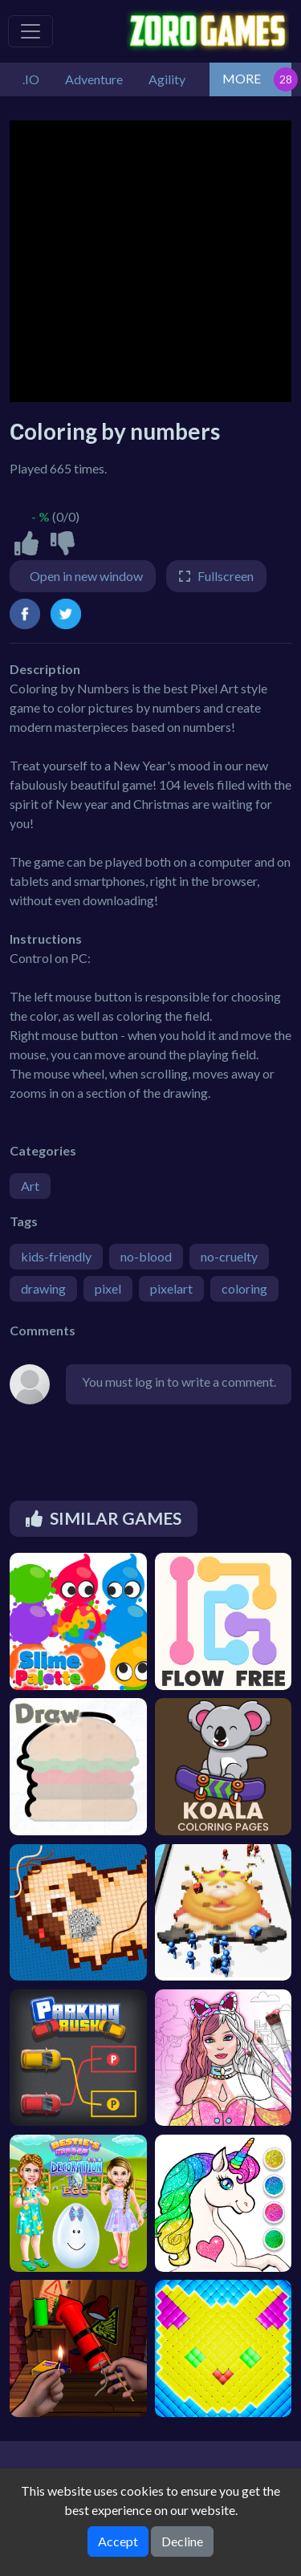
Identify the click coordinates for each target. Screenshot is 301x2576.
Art (30, 1185)
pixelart (171, 1288)
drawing (43, 1288)
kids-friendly (56, 1256)
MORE (241, 78)
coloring (244, 1288)
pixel (108, 1288)
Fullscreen (225, 575)
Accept (118, 2541)
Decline (182, 2541)
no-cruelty (229, 1256)
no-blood (146, 1256)
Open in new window (86, 575)
